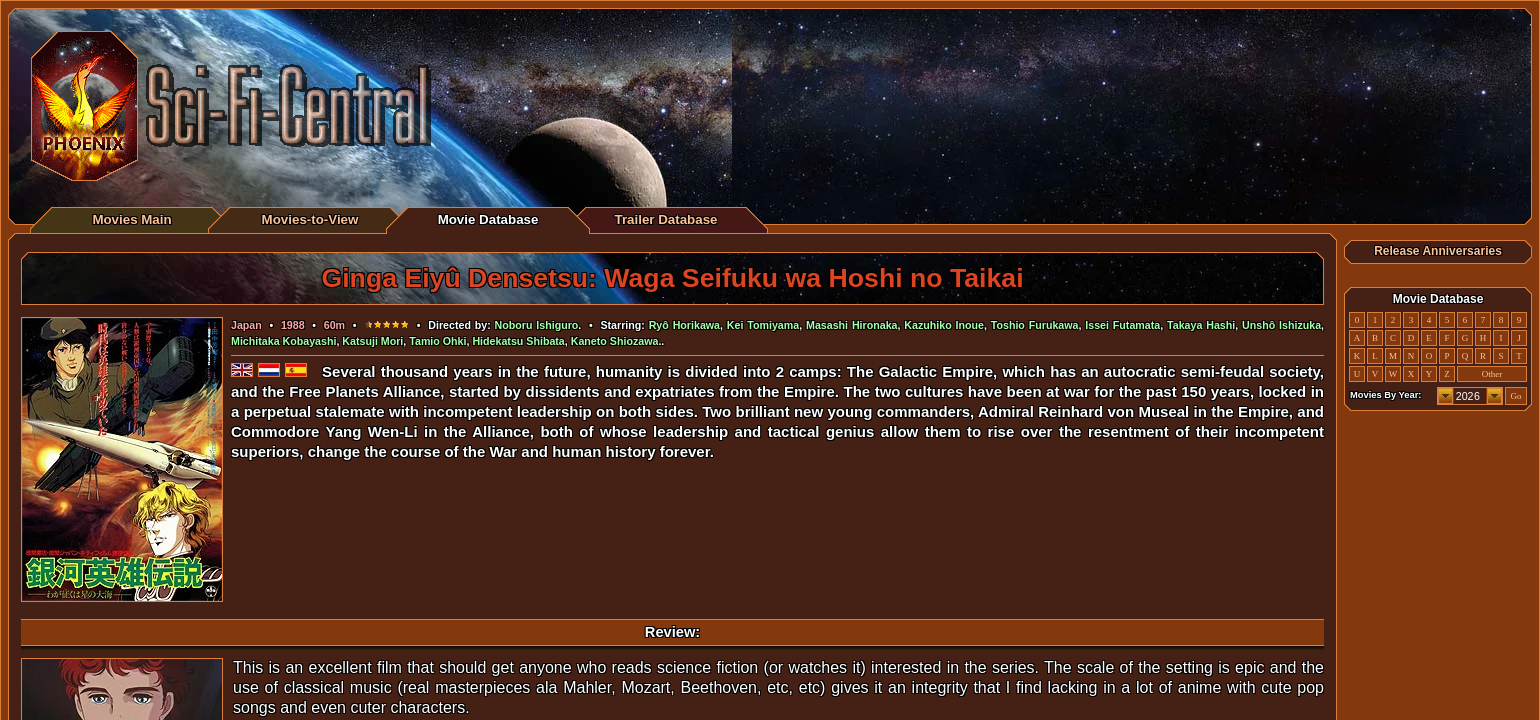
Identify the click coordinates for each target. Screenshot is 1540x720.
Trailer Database (666, 219)
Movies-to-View (310, 219)
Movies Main (131, 219)
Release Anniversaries (1438, 251)
